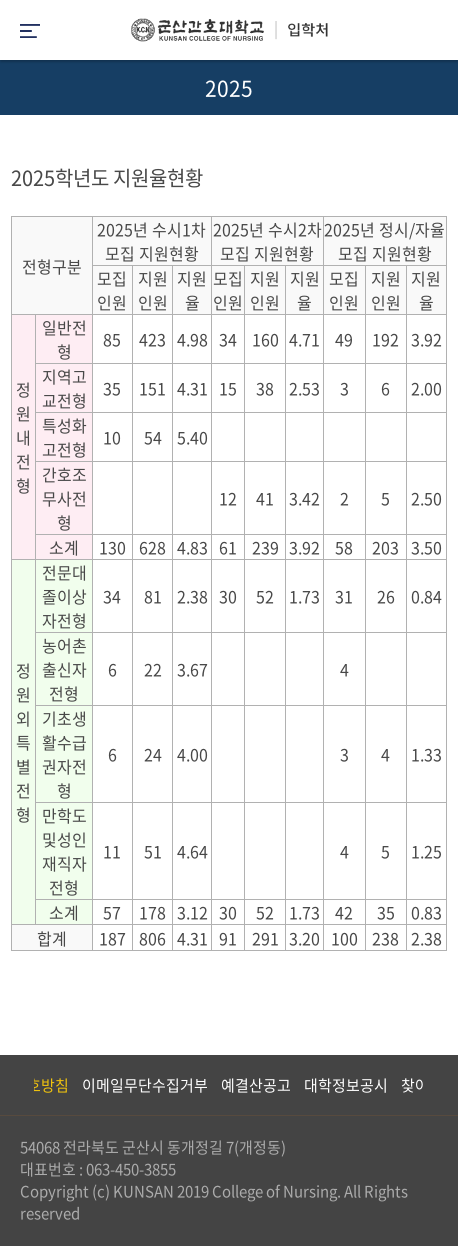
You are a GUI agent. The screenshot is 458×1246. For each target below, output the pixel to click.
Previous (15, 1085)
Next (433, 1085)
